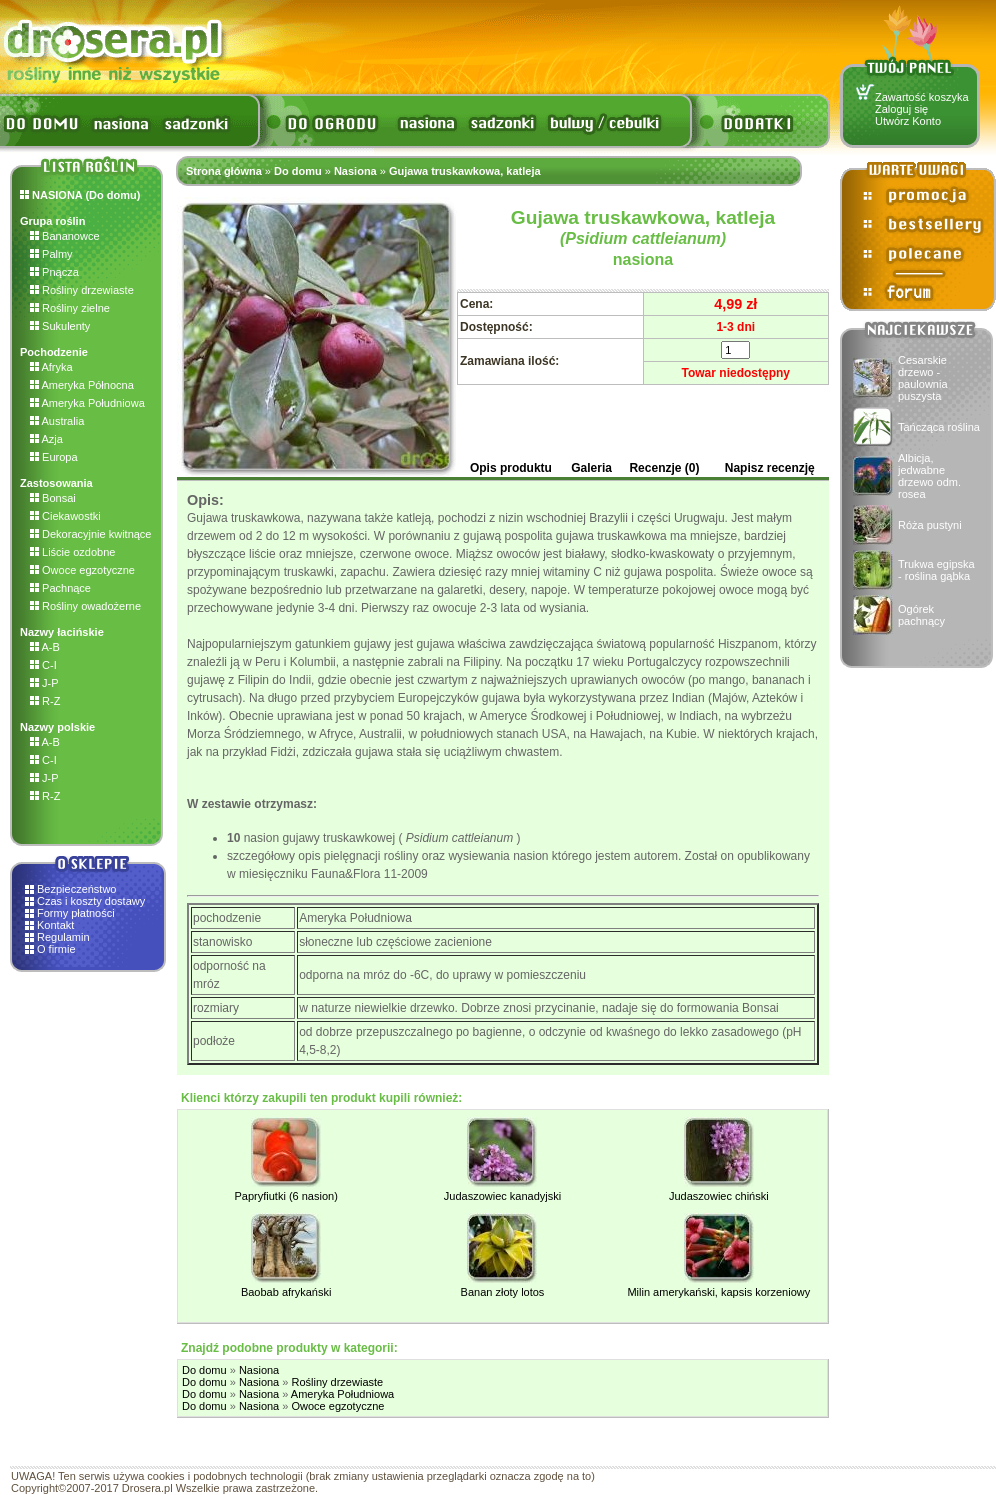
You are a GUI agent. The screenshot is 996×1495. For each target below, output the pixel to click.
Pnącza (54, 272)
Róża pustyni (930, 525)
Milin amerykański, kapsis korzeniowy (718, 1292)
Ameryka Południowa (87, 403)
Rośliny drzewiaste (82, 290)
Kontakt (55, 925)
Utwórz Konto (908, 121)
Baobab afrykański (286, 1292)
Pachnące (60, 588)
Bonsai (53, 498)
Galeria (591, 468)
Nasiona (355, 171)
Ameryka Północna (82, 385)
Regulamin (63, 937)
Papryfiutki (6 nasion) (286, 1196)
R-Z (45, 701)
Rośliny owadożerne (85, 606)
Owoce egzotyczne (82, 570)
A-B (45, 647)
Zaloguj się (901, 109)
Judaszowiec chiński (719, 1196)
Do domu (298, 171)
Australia (57, 421)
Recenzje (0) (664, 468)
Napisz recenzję (770, 468)
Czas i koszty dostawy (91, 901)
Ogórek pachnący (921, 615)
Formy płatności (76, 913)
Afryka (51, 367)
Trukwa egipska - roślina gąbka (936, 570)
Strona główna (224, 171)
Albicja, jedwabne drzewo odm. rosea (929, 476)
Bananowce (65, 236)
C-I (43, 665)
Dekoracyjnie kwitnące (91, 534)
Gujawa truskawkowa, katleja (465, 171)
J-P (44, 683)
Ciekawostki (65, 516)
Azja (46, 439)
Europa (54, 457)
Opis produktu (511, 468)
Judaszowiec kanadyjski (502, 1196)
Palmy (51, 254)
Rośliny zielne (70, 308)
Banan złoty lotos (503, 1292)
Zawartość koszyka (922, 97)
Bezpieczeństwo (77, 889)
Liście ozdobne (72, 552)
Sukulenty (60, 326)
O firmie (56, 949)
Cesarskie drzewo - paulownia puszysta (923, 378)
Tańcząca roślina (939, 427)
